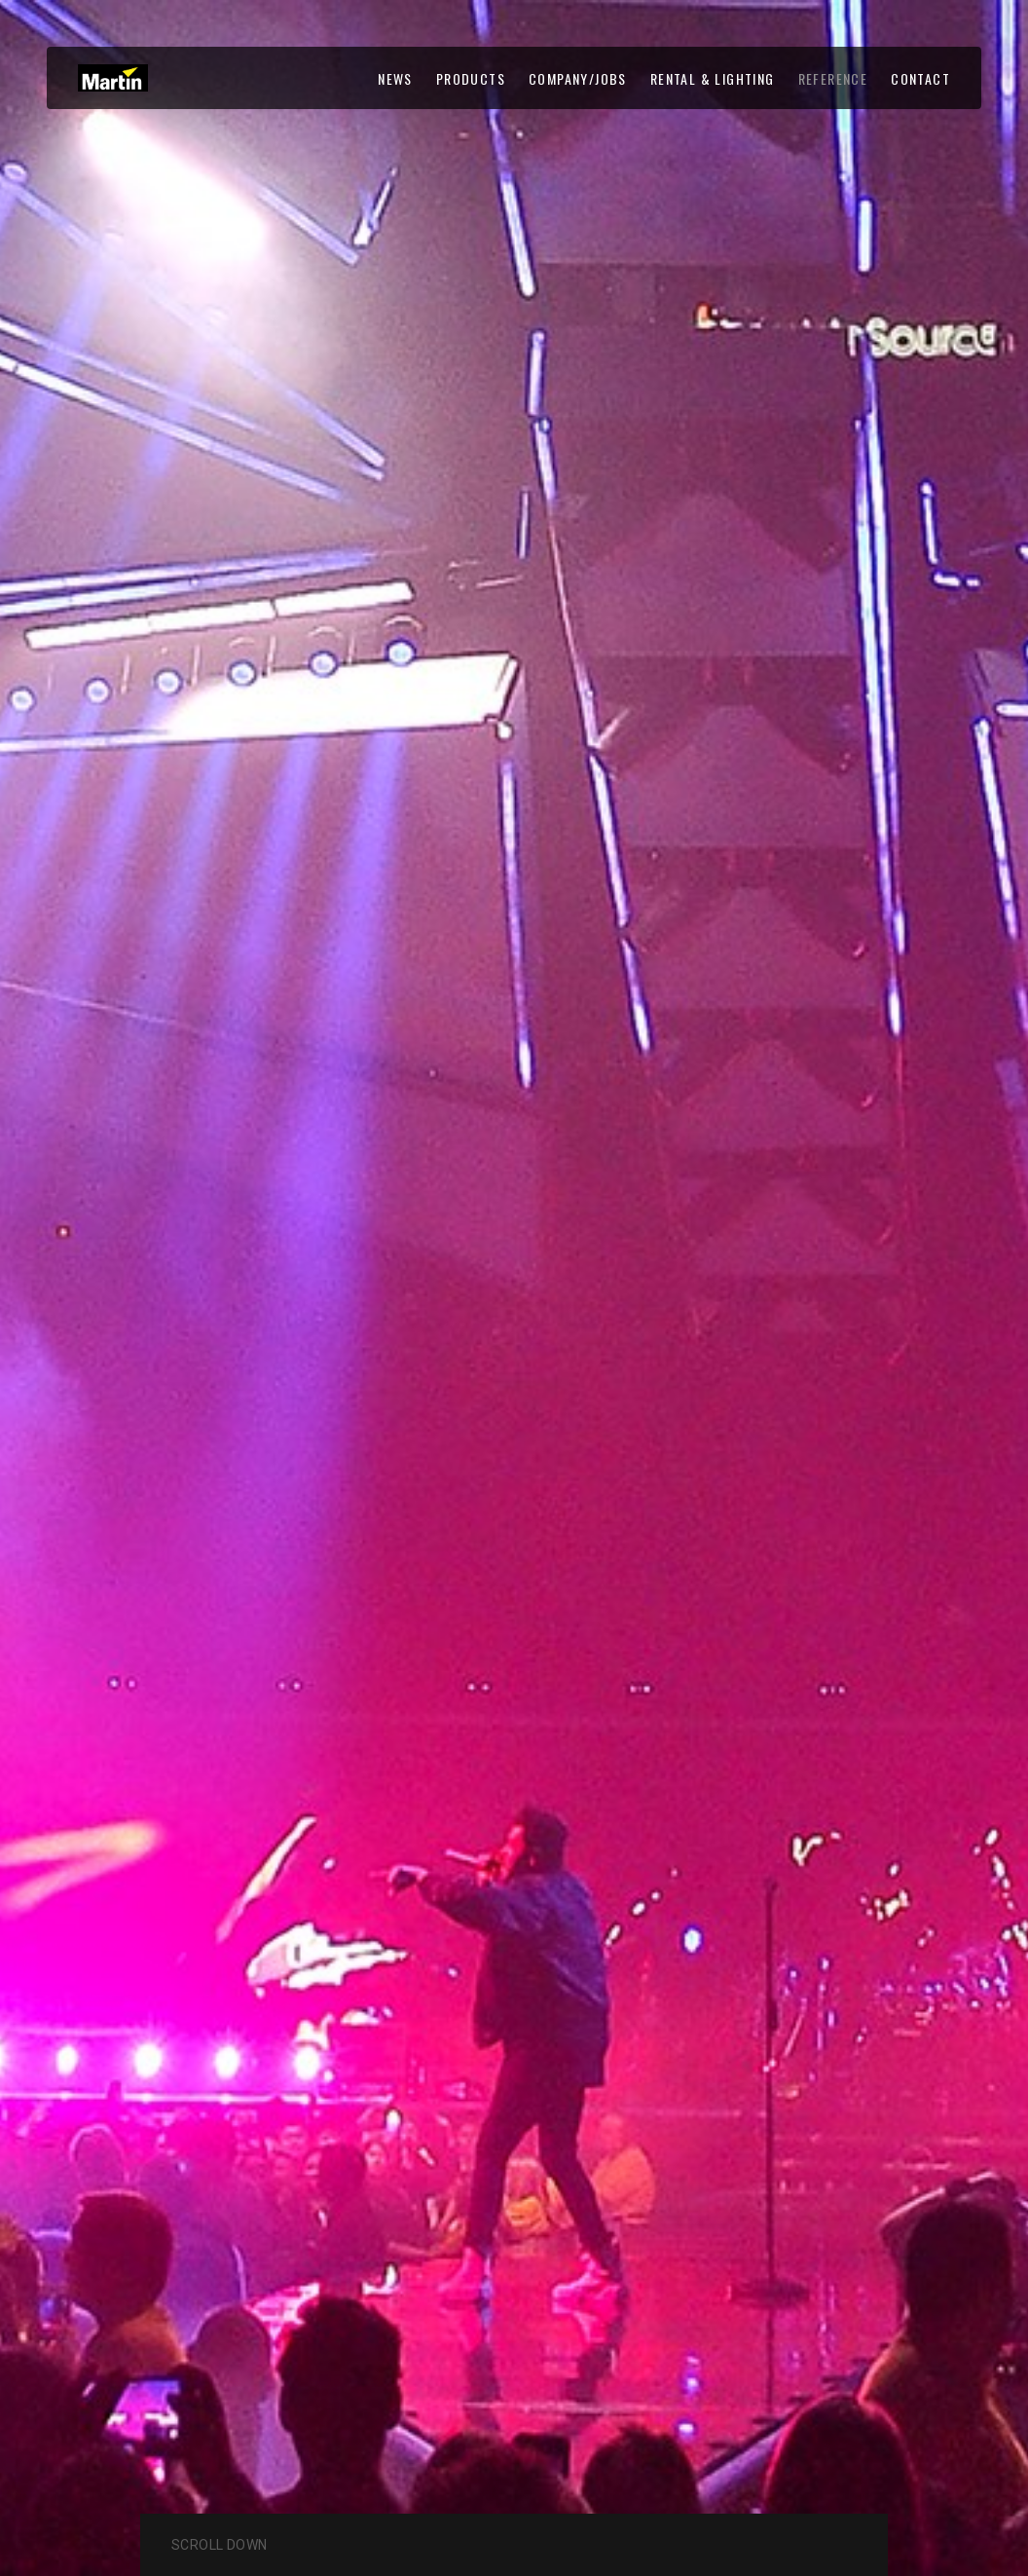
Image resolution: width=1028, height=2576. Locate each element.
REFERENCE (833, 78)
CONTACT (920, 78)
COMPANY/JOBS (578, 78)
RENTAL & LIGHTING (712, 78)
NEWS (395, 78)
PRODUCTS (470, 78)
